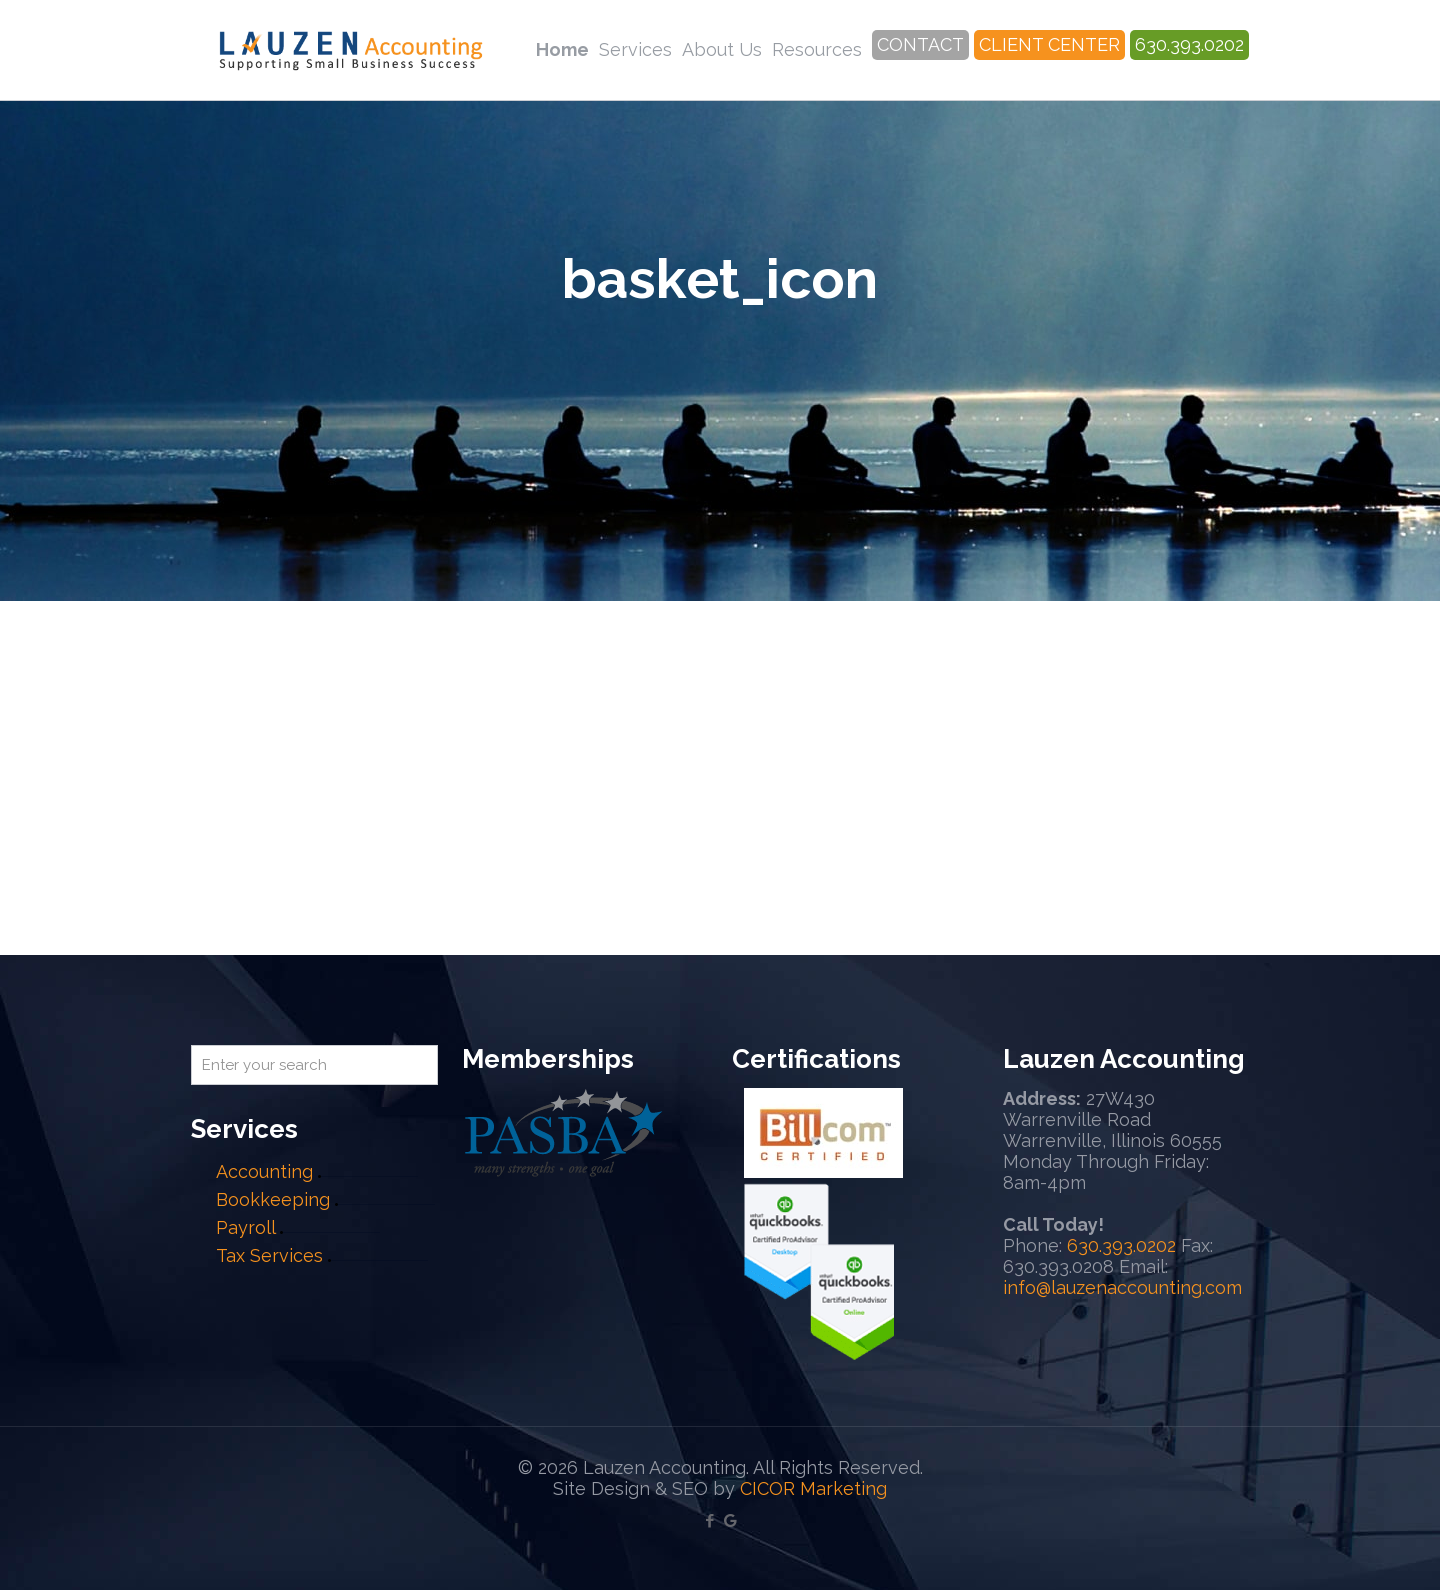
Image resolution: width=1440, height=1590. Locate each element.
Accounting (264, 1171)
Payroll (245, 1227)
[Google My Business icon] (730, 1521)
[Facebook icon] (709, 1521)
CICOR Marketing (813, 1488)
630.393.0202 (1121, 1245)
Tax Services (272, 1255)
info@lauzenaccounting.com (1122, 1287)
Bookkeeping (273, 1199)
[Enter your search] (314, 1065)
